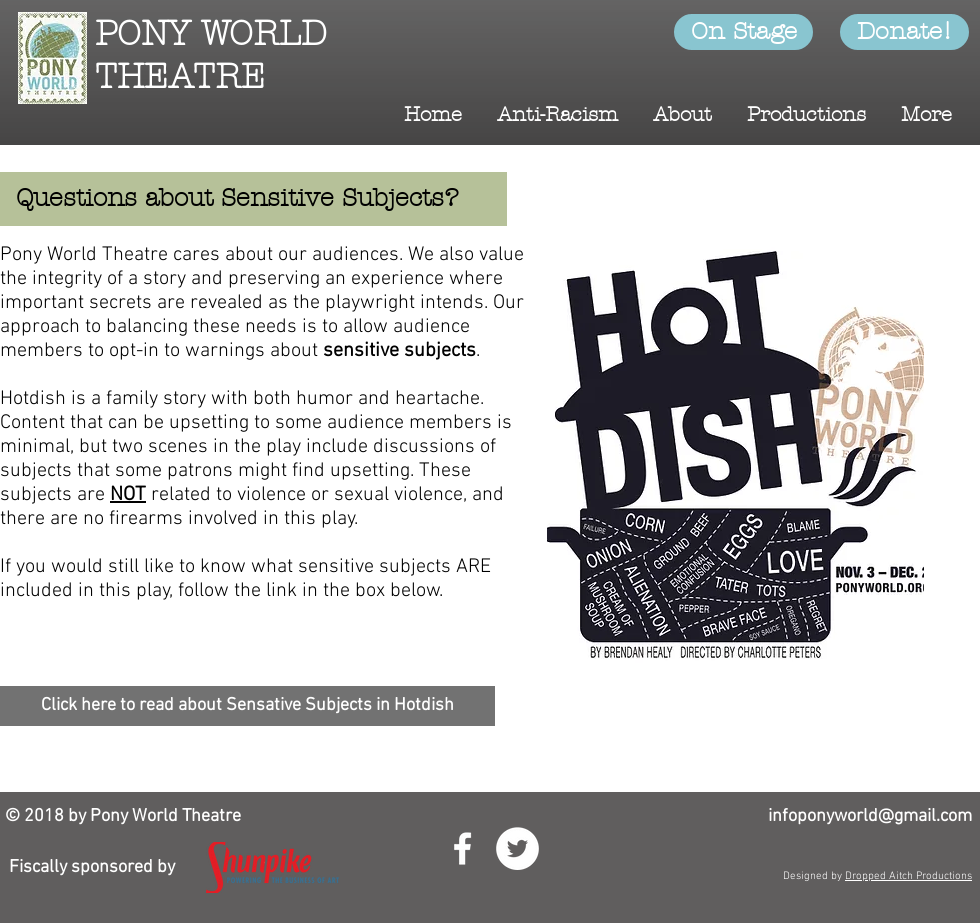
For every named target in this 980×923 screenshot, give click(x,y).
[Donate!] (904, 32)
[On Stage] (743, 32)
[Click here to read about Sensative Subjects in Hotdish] (247, 706)
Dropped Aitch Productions (908, 876)
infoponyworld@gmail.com (870, 816)
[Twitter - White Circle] (517, 848)
